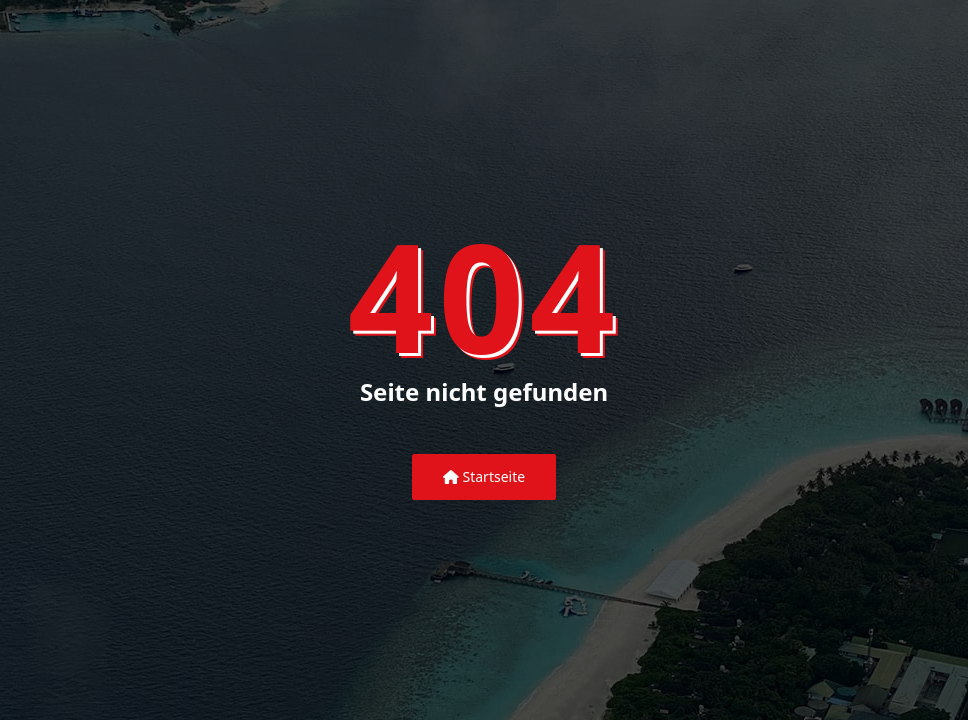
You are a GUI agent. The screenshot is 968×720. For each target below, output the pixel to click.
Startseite (484, 476)
